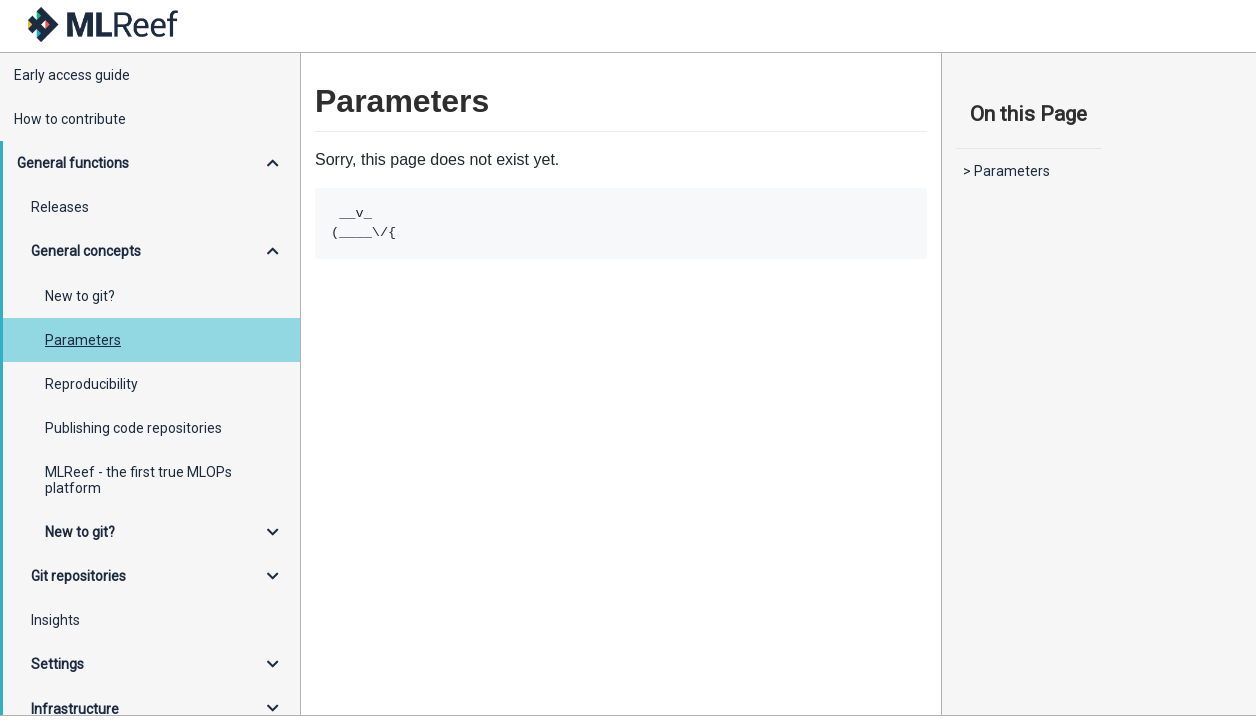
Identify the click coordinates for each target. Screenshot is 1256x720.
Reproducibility (91, 384)
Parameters (83, 340)
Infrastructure (75, 709)
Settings (57, 664)
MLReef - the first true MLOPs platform (138, 480)
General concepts (86, 251)
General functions (73, 163)
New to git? (80, 296)
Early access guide (72, 75)
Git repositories (78, 576)
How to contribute (70, 119)
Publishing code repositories (133, 428)
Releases (60, 207)
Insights (55, 620)
